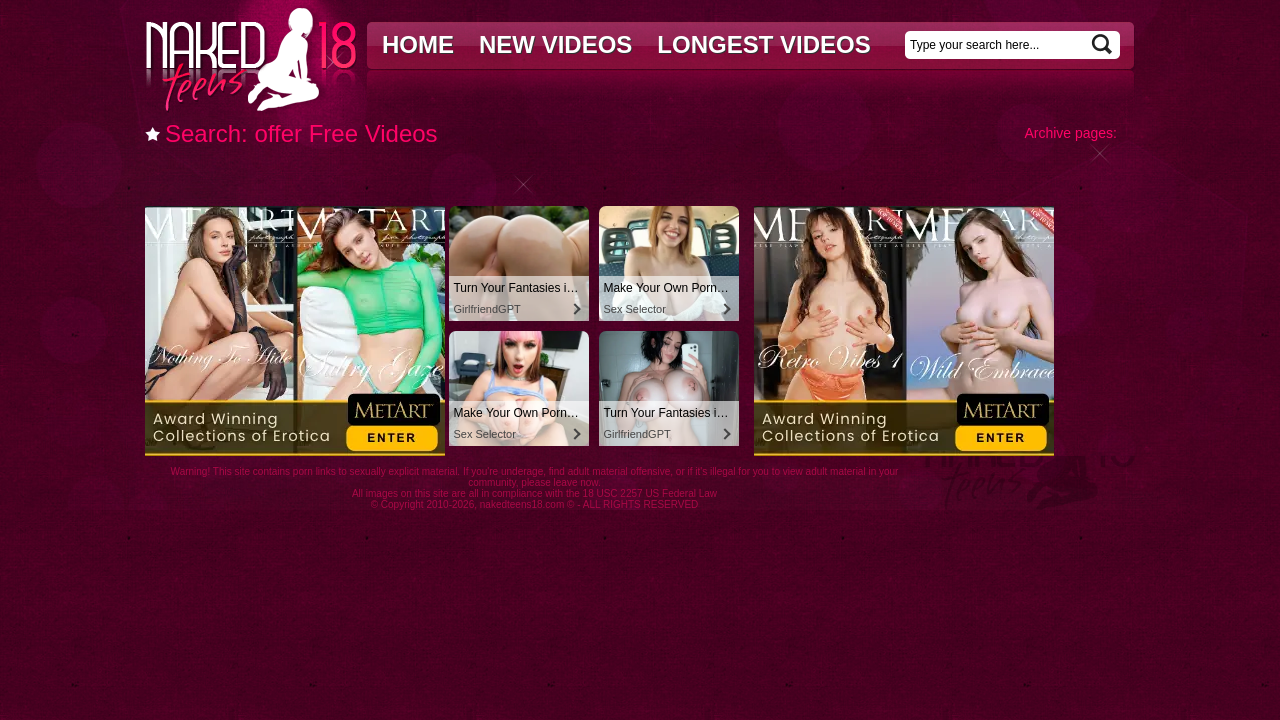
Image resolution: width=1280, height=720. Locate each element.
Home (418, 44)
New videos (555, 44)
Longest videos (763, 44)
